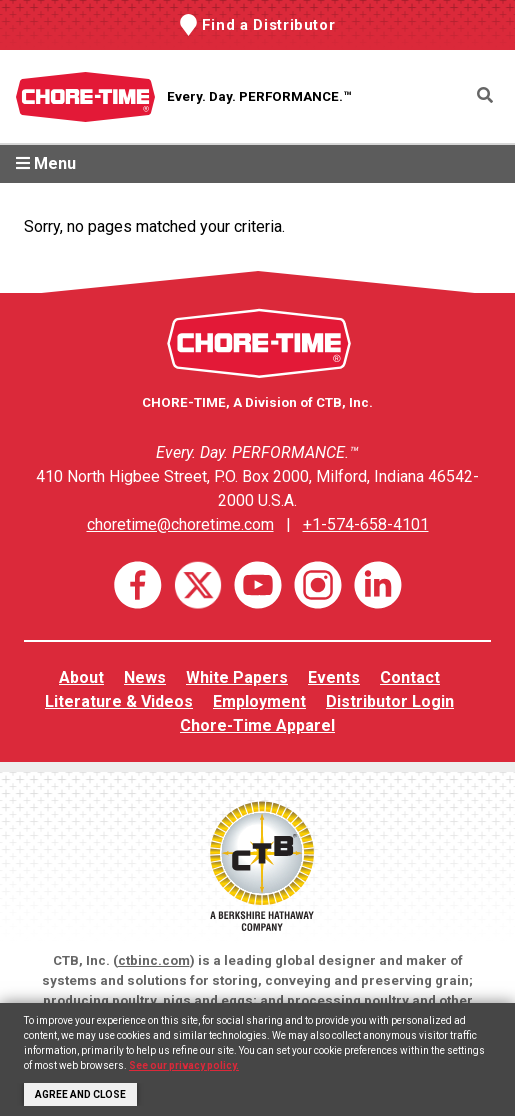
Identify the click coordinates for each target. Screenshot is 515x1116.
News (145, 677)
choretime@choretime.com (180, 524)
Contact (410, 677)
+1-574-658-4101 (366, 524)
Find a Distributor (269, 25)
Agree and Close (80, 1094)
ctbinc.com (154, 960)
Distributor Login (390, 701)
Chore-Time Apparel (257, 725)
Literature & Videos (119, 701)
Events (334, 677)
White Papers (237, 677)
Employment (259, 701)
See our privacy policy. (184, 1065)
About (81, 677)
